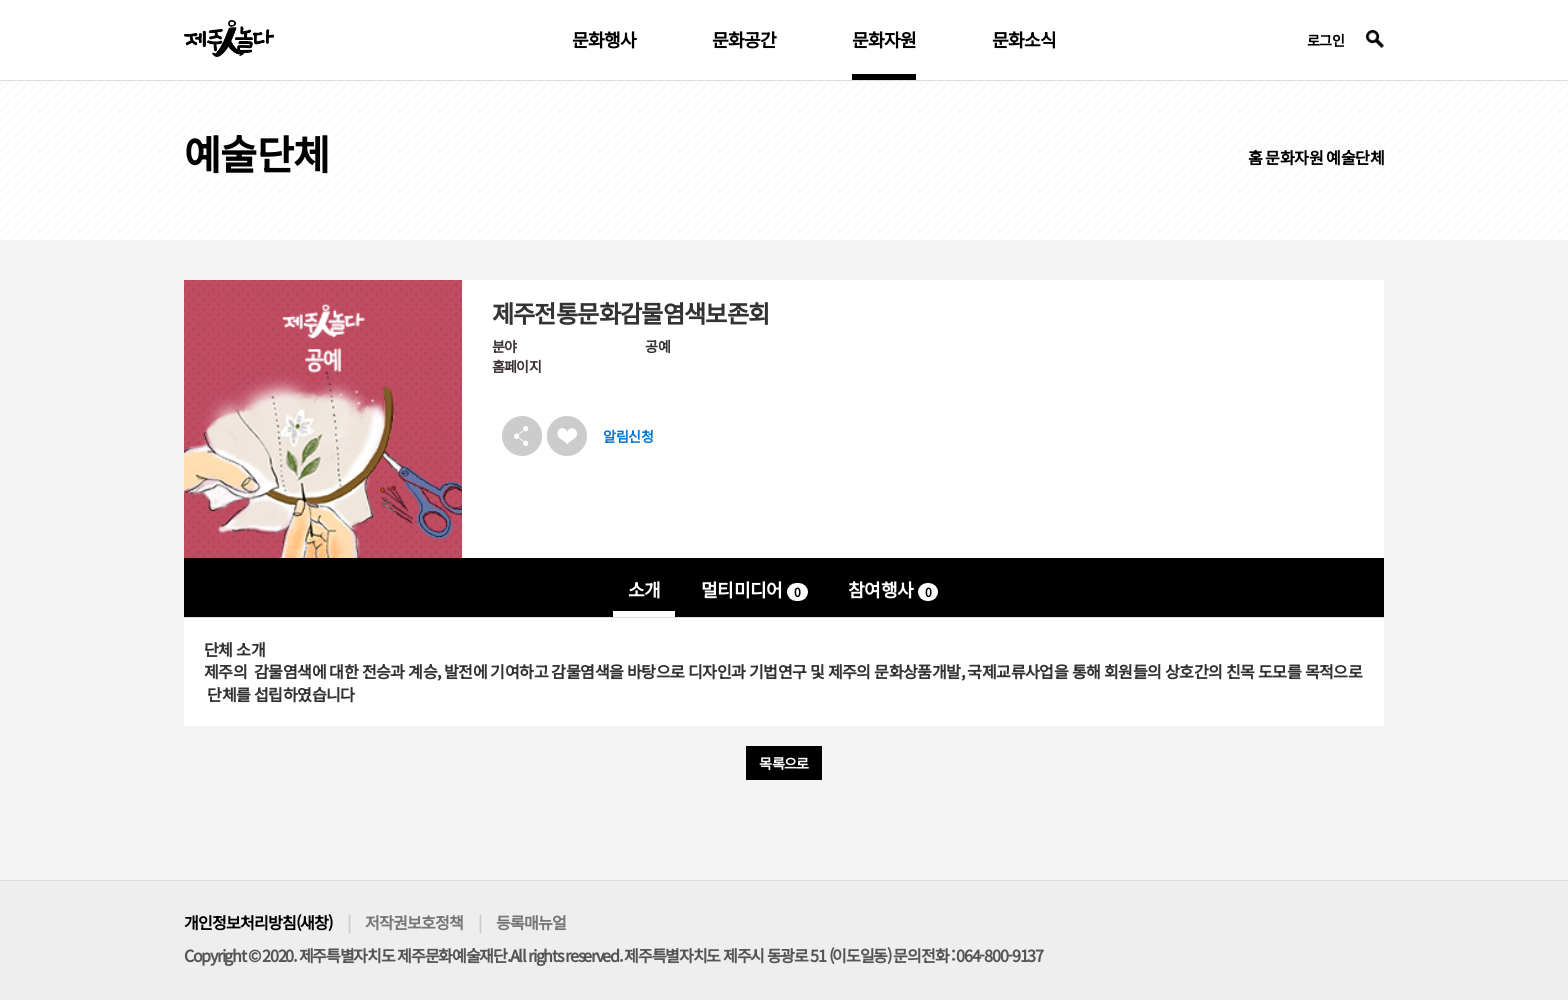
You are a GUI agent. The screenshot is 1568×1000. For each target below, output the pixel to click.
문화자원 (884, 41)
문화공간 (744, 41)
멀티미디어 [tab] (754, 589)
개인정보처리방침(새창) (258, 922)
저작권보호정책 (414, 922)
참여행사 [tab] (893, 589)
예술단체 (1355, 157)
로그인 (1325, 40)
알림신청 (628, 436)
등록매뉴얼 (531, 922)
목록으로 (784, 763)
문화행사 (604, 41)
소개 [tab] (644, 589)
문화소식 (1024, 41)
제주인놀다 (229, 38)
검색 (1375, 39)
